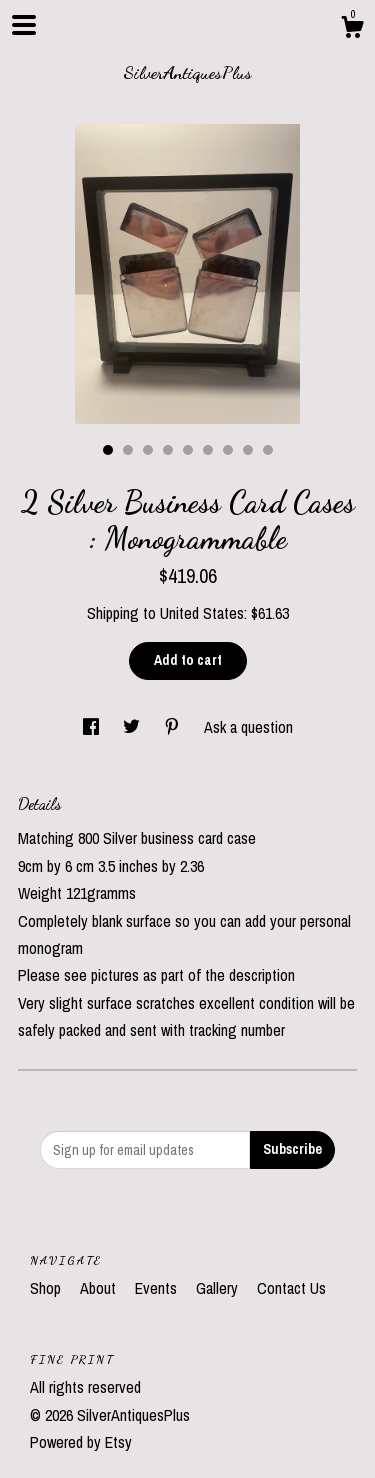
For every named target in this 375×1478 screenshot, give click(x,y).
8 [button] (248, 450)
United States (202, 613)
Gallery (219, 1288)
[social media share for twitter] (133, 727)
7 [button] (228, 450)
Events (158, 1288)
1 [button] (108, 450)
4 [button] (168, 450)
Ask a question (248, 727)
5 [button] (188, 450)
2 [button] (128, 450)
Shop (47, 1288)
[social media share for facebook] (93, 727)
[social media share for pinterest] (174, 727)
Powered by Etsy (81, 1442)
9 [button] (268, 450)
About (100, 1288)
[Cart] (352, 30)
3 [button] (148, 450)
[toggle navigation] (24, 25)
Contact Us (291, 1288)
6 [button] (208, 450)
